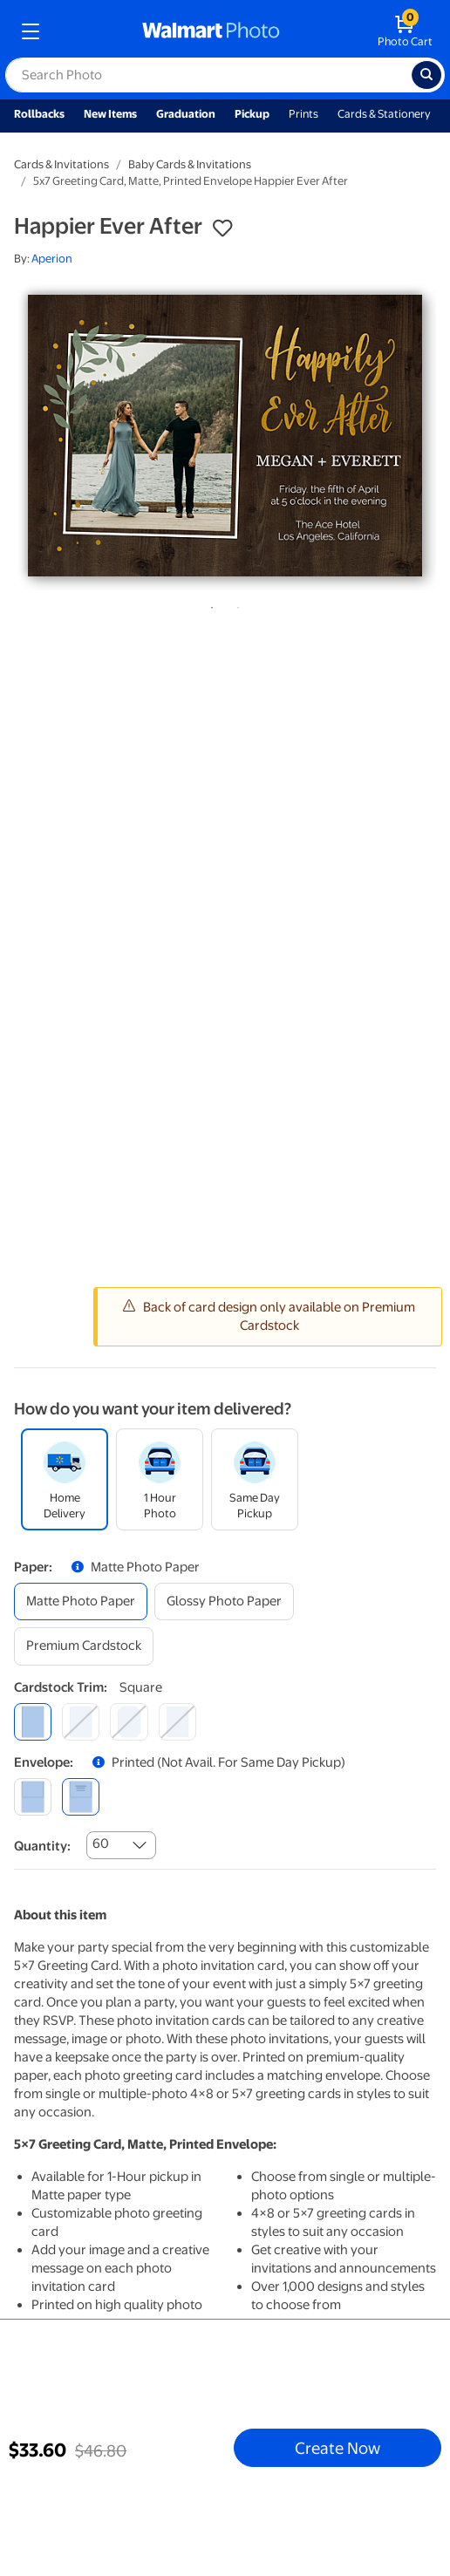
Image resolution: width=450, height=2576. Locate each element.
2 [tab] (234, 604)
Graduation (185, 113)
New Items (110, 113)
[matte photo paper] (80, 1601)
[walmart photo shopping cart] (405, 31)
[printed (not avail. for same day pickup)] (80, 1797)
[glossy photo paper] (224, 1601)
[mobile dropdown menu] (30, 31)
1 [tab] (208, 604)
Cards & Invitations (61, 164)
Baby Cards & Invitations (189, 164)
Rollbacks (39, 113)
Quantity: (42, 1846)
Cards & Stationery (384, 113)
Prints (303, 113)
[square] (32, 1722)
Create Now (337, 2447)
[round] (80, 1722)
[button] (222, 228)
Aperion (51, 258)
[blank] (32, 1797)
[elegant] (128, 1722)
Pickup (252, 113)
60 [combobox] (100, 1843)
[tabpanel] (225, 435)
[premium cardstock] (83, 1646)
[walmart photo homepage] (211, 31)
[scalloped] (177, 1722)
